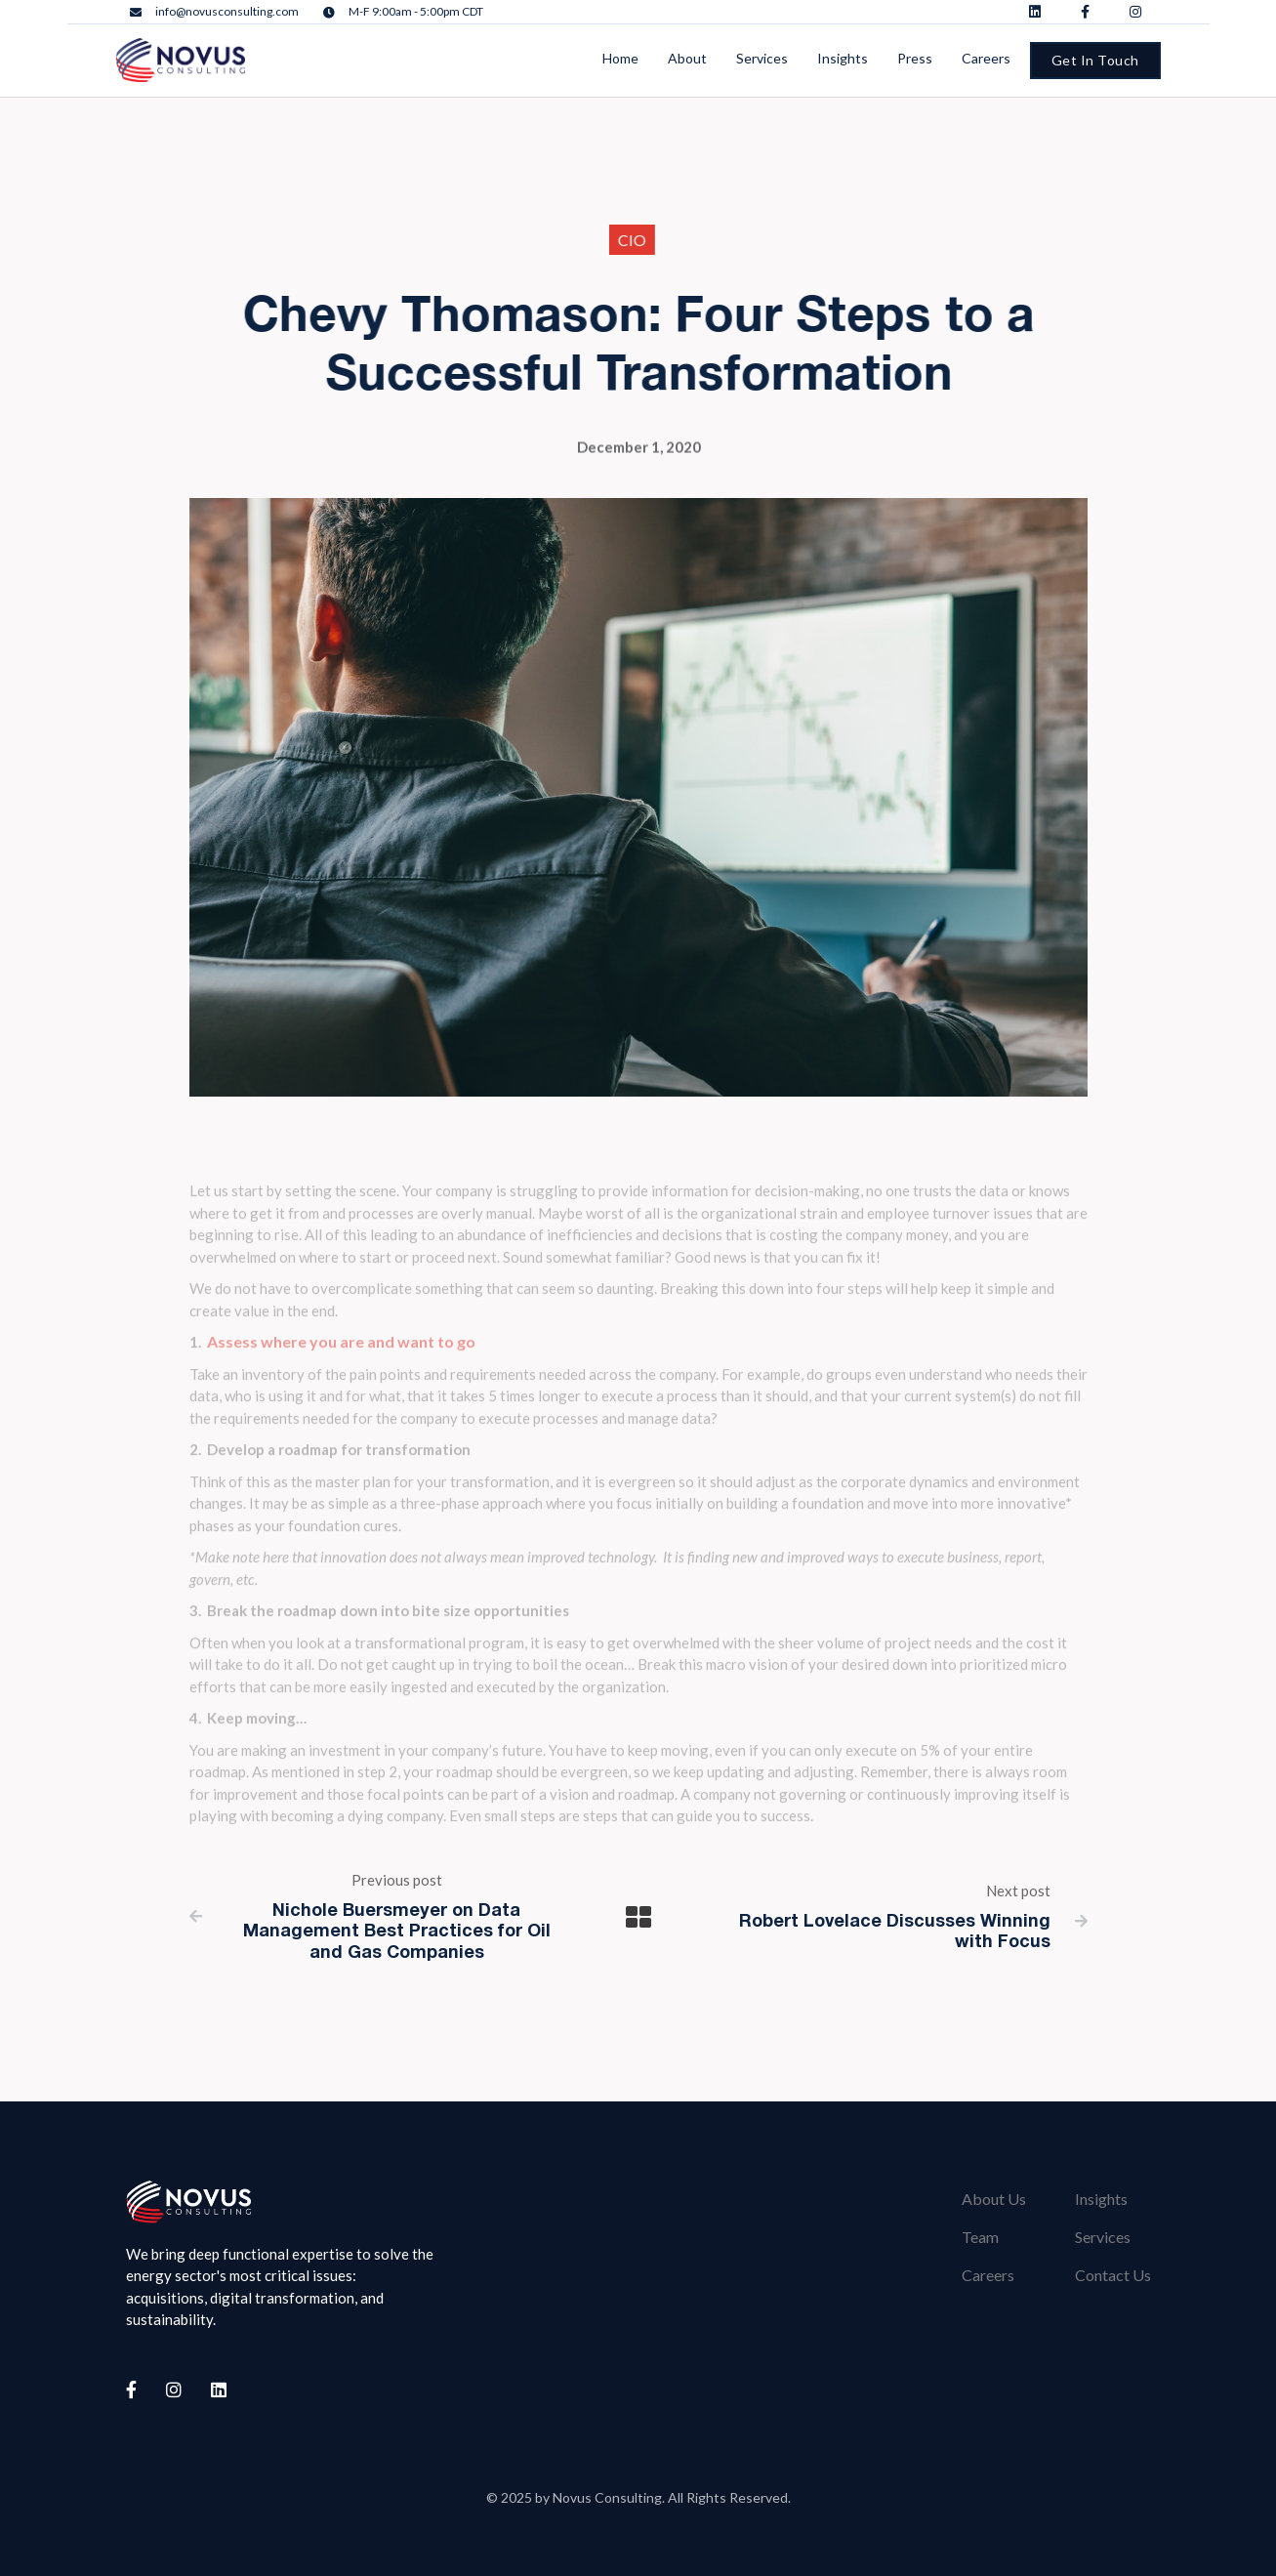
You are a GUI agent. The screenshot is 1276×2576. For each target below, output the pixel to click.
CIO (618, 239)
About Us (994, 2198)
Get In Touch (1095, 60)
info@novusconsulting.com (227, 12)
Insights (1101, 2198)
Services (1103, 2236)
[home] (181, 60)
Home (620, 58)
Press (914, 58)
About (687, 58)
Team (980, 2236)
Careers (988, 2274)
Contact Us (1113, 2274)
